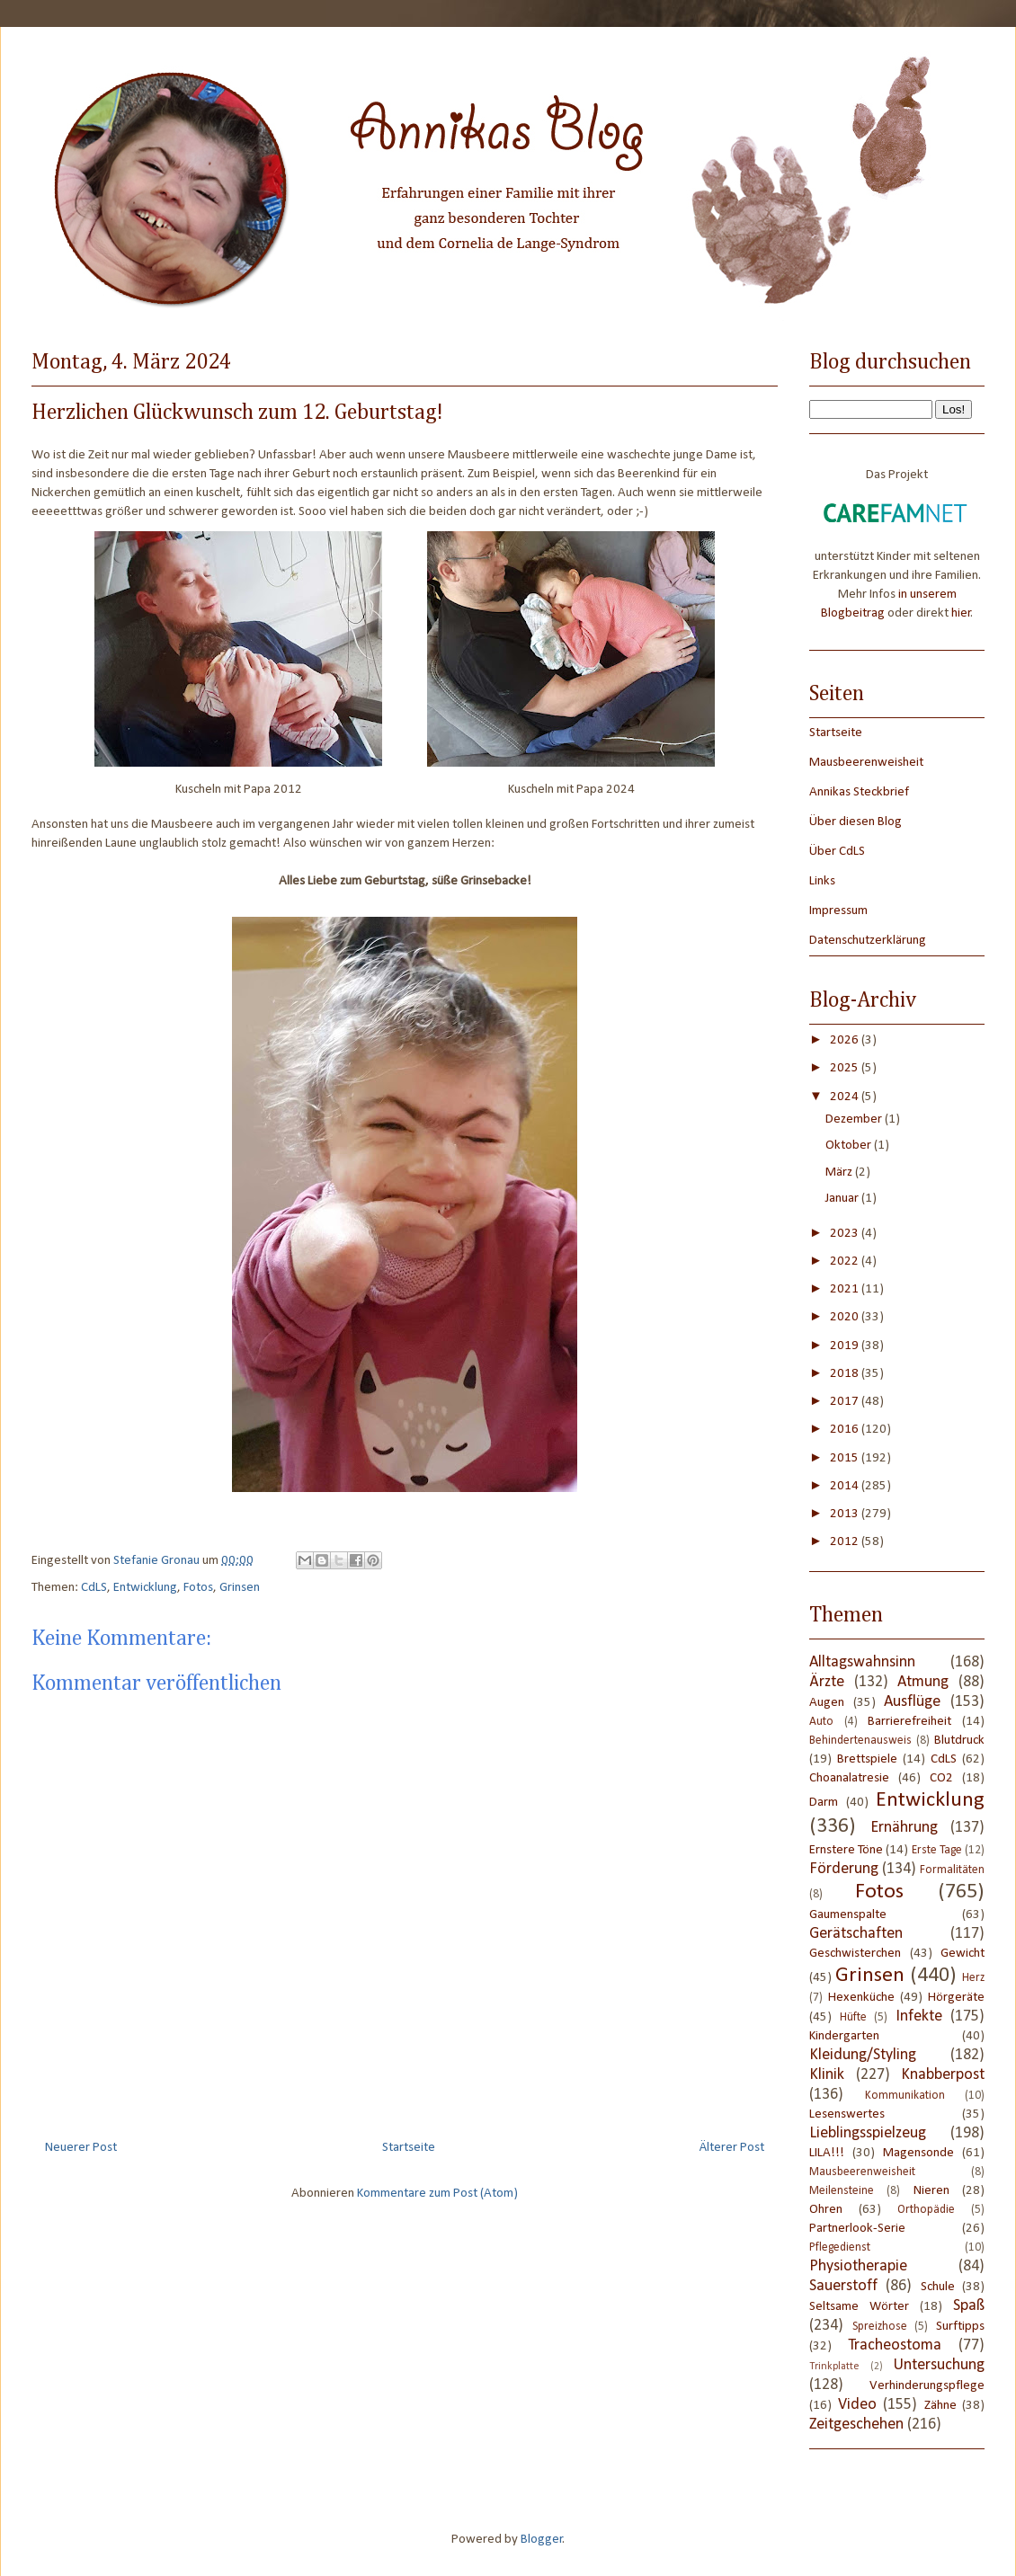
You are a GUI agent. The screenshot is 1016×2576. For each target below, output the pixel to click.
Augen (826, 1703)
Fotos (198, 1587)
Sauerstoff (843, 2286)
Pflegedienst (839, 2247)
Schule (938, 2287)
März (840, 1172)
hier (961, 613)
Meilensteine (841, 2191)
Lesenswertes (847, 2114)
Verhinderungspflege (927, 2386)
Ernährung (904, 1827)
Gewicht (962, 1953)
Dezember (855, 1119)
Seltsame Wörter (859, 2307)
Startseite (408, 2147)
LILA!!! (826, 2153)
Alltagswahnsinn (862, 1662)
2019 (845, 1346)
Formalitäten (952, 1870)
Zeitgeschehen (856, 2424)
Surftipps (960, 2326)
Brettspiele (867, 1759)
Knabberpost (943, 2074)
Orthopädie (926, 2210)
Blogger (542, 2539)
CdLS (94, 1587)
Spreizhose (879, 2326)
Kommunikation (905, 2095)
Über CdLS (837, 851)
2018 (845, 1374)
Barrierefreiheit (909, 1721)
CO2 (941, 1778)
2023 (845, 1233)
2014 (845, 1486)
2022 (845, 1261)
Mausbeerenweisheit (866, 762)
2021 (845, 1289)
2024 (845, 1097)
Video (857, 2404)
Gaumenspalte (848, 1915)
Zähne (940, 2405)
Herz (973, 1978)
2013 (845, 1514)
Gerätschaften (856, 1933)
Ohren (825, 2209)
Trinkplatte (834, 2366)
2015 (845, 1458)
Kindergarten (844, 2036)
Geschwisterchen (855, 1953)
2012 (845, 1542)
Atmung (923, 1682)
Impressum (838, 911)
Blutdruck (959, 1740)
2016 (845, 1429)
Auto (821, 1722)
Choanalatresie (849, 1778)
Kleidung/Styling (862, 2055)
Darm (823, 1802)
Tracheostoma (894, 2345)
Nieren (931, 2191)
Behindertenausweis (860, 1740)
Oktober (849, 1145)
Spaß (969, 2305)
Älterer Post (732, 2147)
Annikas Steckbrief (859, 792)
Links (822, 881)
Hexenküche (861, 1997)
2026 (845, 1040)
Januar (843, 1198)
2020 (845, 1317)
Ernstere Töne (846, 1850)
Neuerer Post (81, 2147)
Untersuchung (939, 2365)
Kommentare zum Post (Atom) (437, 2193)
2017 (845, 1401)
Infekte (919, 2016)
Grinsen (239, 1587)
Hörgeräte (956, 1997)
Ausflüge (912, 1701)
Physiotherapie (858, 2266)
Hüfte (853, 2017)
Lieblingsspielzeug (867, 2133)
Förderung (843, 1869)
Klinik (826, 2074)
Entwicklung (145, 1587)
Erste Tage (937, 1850)
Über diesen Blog (855, 822)
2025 (845, 1068)
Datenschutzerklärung (867, 940)
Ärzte (826, 1682)
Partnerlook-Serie (857, 2228)
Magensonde (918, 2153)
